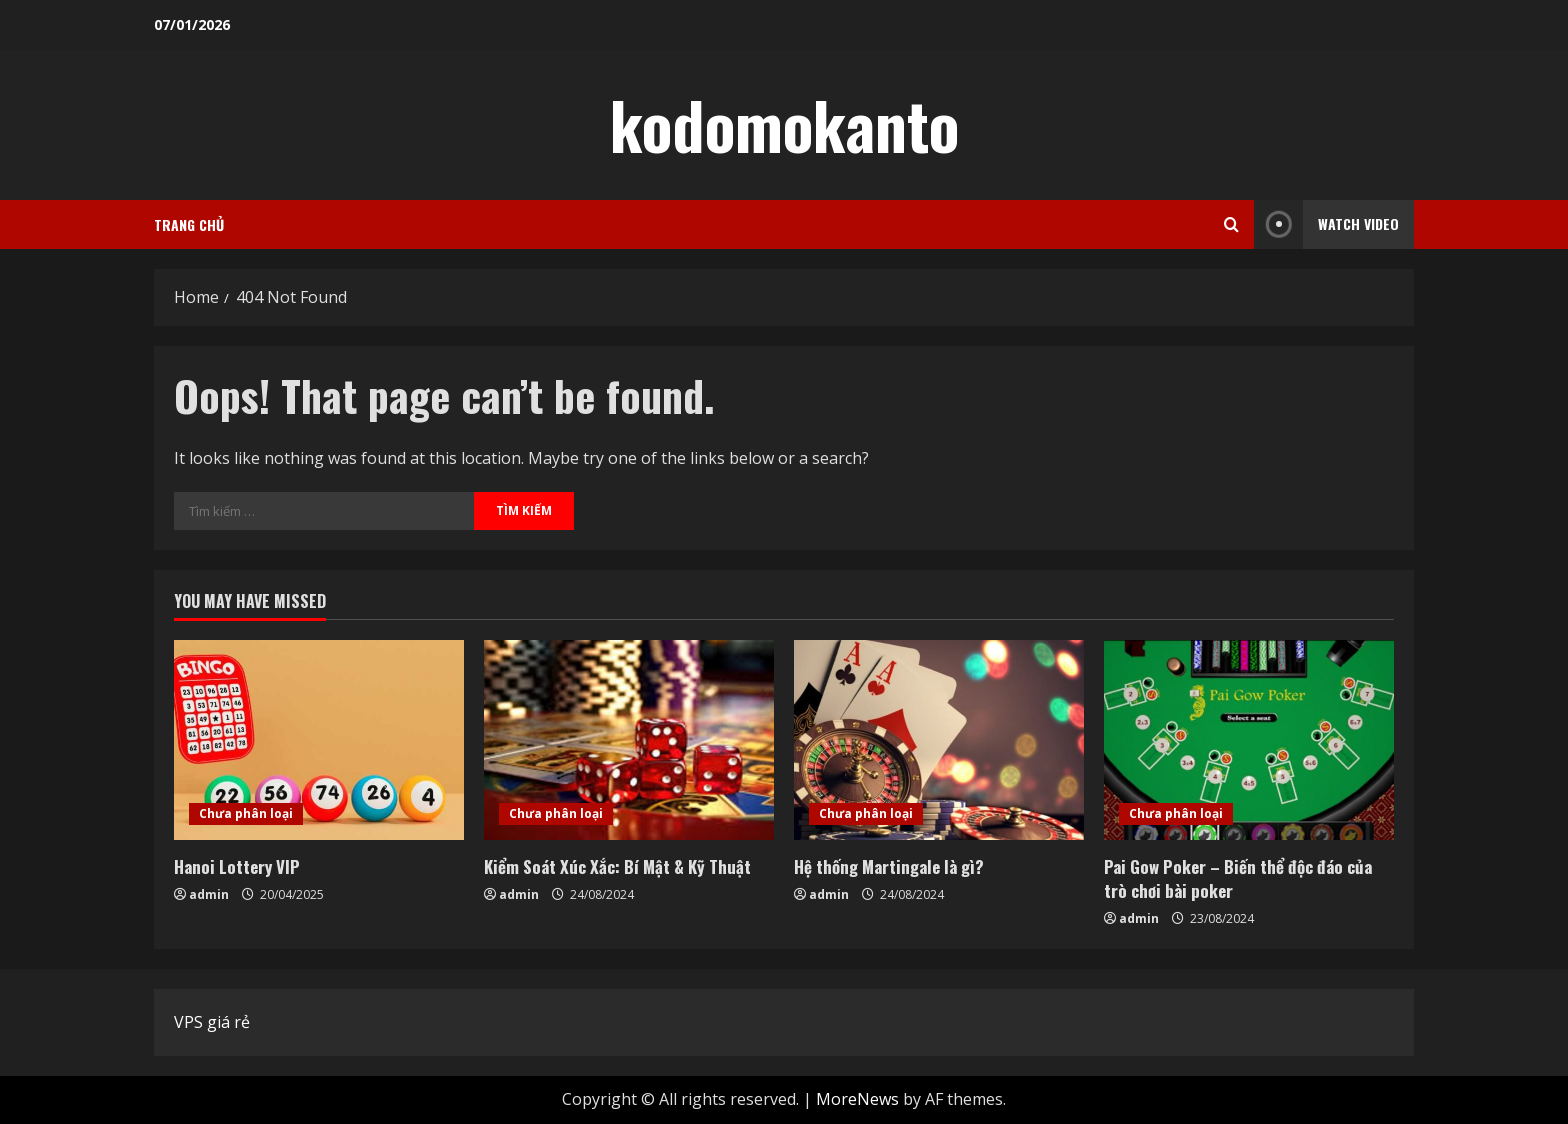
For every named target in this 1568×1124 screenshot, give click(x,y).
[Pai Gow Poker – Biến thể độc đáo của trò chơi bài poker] (1249, 740)
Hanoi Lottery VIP (237, 866)
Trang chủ (189, 224)
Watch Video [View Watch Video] (1326, 224)
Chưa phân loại (246, 813)
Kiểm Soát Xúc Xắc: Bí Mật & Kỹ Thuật (617, 866)
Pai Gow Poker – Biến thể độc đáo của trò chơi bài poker (1238, 878)
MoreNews (857, 1099)
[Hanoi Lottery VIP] (319, 740)
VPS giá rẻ (212, 1022)
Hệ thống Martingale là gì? (889, 866)
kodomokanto (784, 124)
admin (209, 894)
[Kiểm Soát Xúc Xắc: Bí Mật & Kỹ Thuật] (629, 740)
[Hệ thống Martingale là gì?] (939, 740)
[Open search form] (1231, 224)
